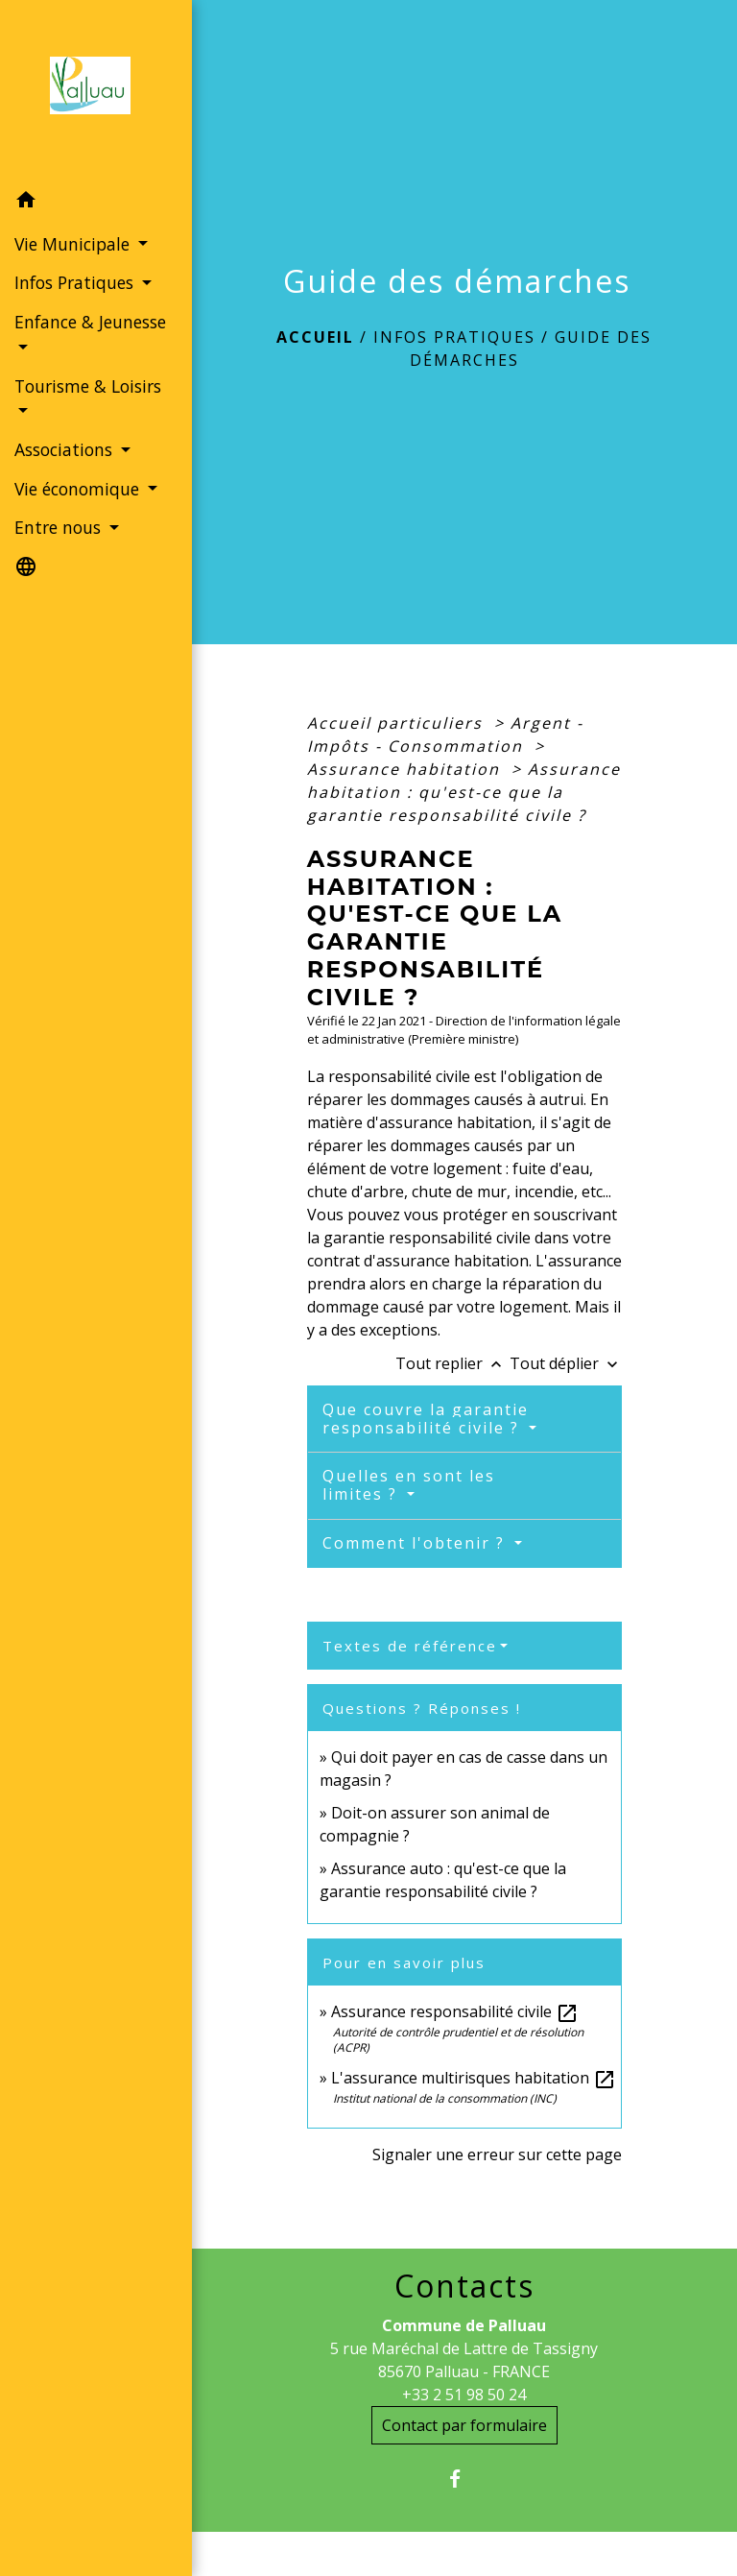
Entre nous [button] (60, 527)
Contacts (464, 2286)
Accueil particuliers (397, 723)
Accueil (315, 337)
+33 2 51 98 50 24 (464, 2394)
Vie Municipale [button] (74, 243)
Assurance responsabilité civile (455, 2011)
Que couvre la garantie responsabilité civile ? (425, 1418)
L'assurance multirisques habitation (473, 2077)
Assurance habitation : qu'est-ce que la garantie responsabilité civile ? (464, 792)
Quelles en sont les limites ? (408, 1485)
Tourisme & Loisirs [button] (87, 385)
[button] (96, 202)
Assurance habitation (406, 769)
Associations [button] (65, 449)
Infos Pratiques (454, 337)
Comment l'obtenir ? (416, 1542)
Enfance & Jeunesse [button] (90, 321)
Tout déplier (566, 1363)
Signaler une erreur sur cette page (497, 2154)
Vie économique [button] (79, 488)
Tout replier (452, 1363)
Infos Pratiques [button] (76, 282)
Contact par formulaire (464, 2425)
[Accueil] (96, 91)
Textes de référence (409, 1645)
